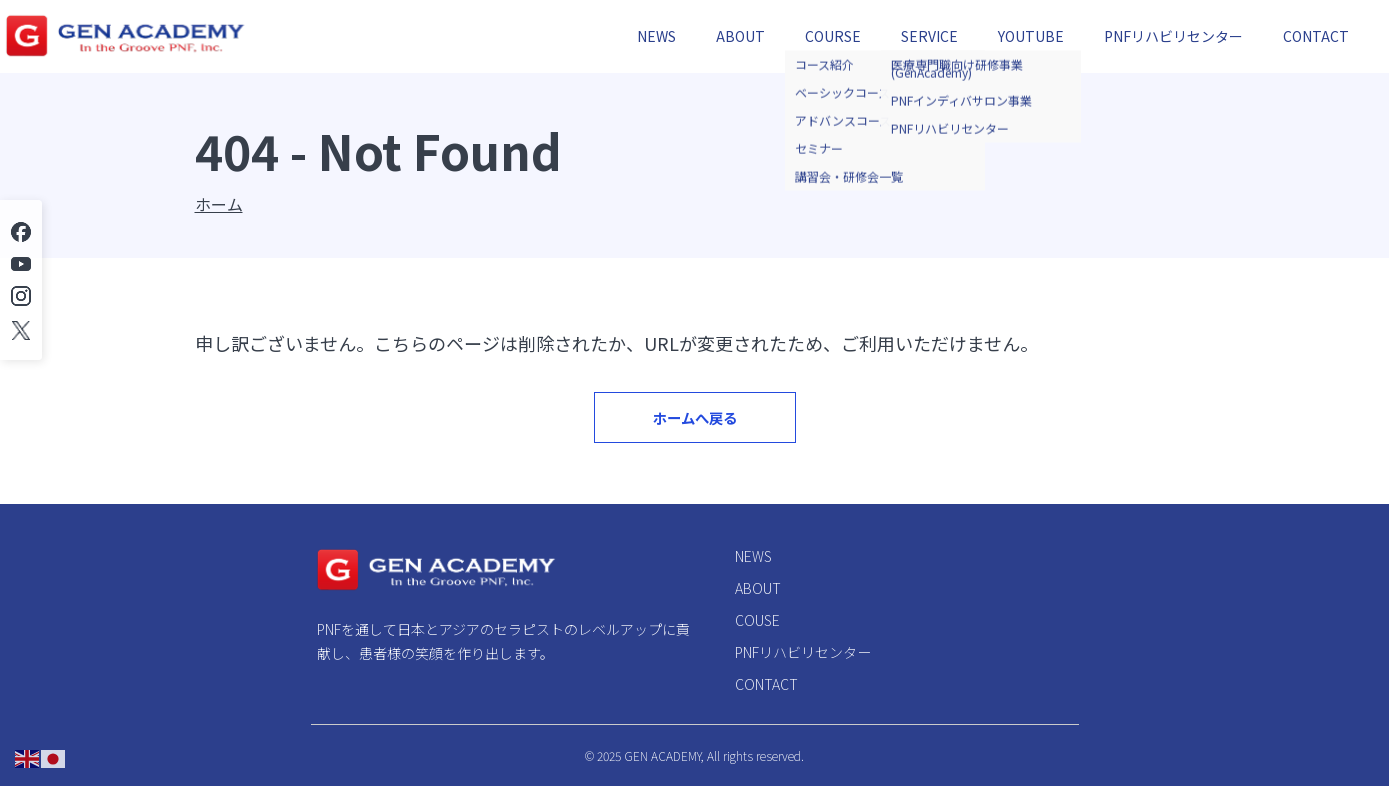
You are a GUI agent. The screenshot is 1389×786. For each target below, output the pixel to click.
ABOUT (740, 36)
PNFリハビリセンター (1173, 36)
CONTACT (1316, 36)
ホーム (219, 204)
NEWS (656, 36)
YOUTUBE (1031, 36)
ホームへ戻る (694, 431)
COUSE (757, 620)
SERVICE (929, 36)
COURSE (833, 36)
